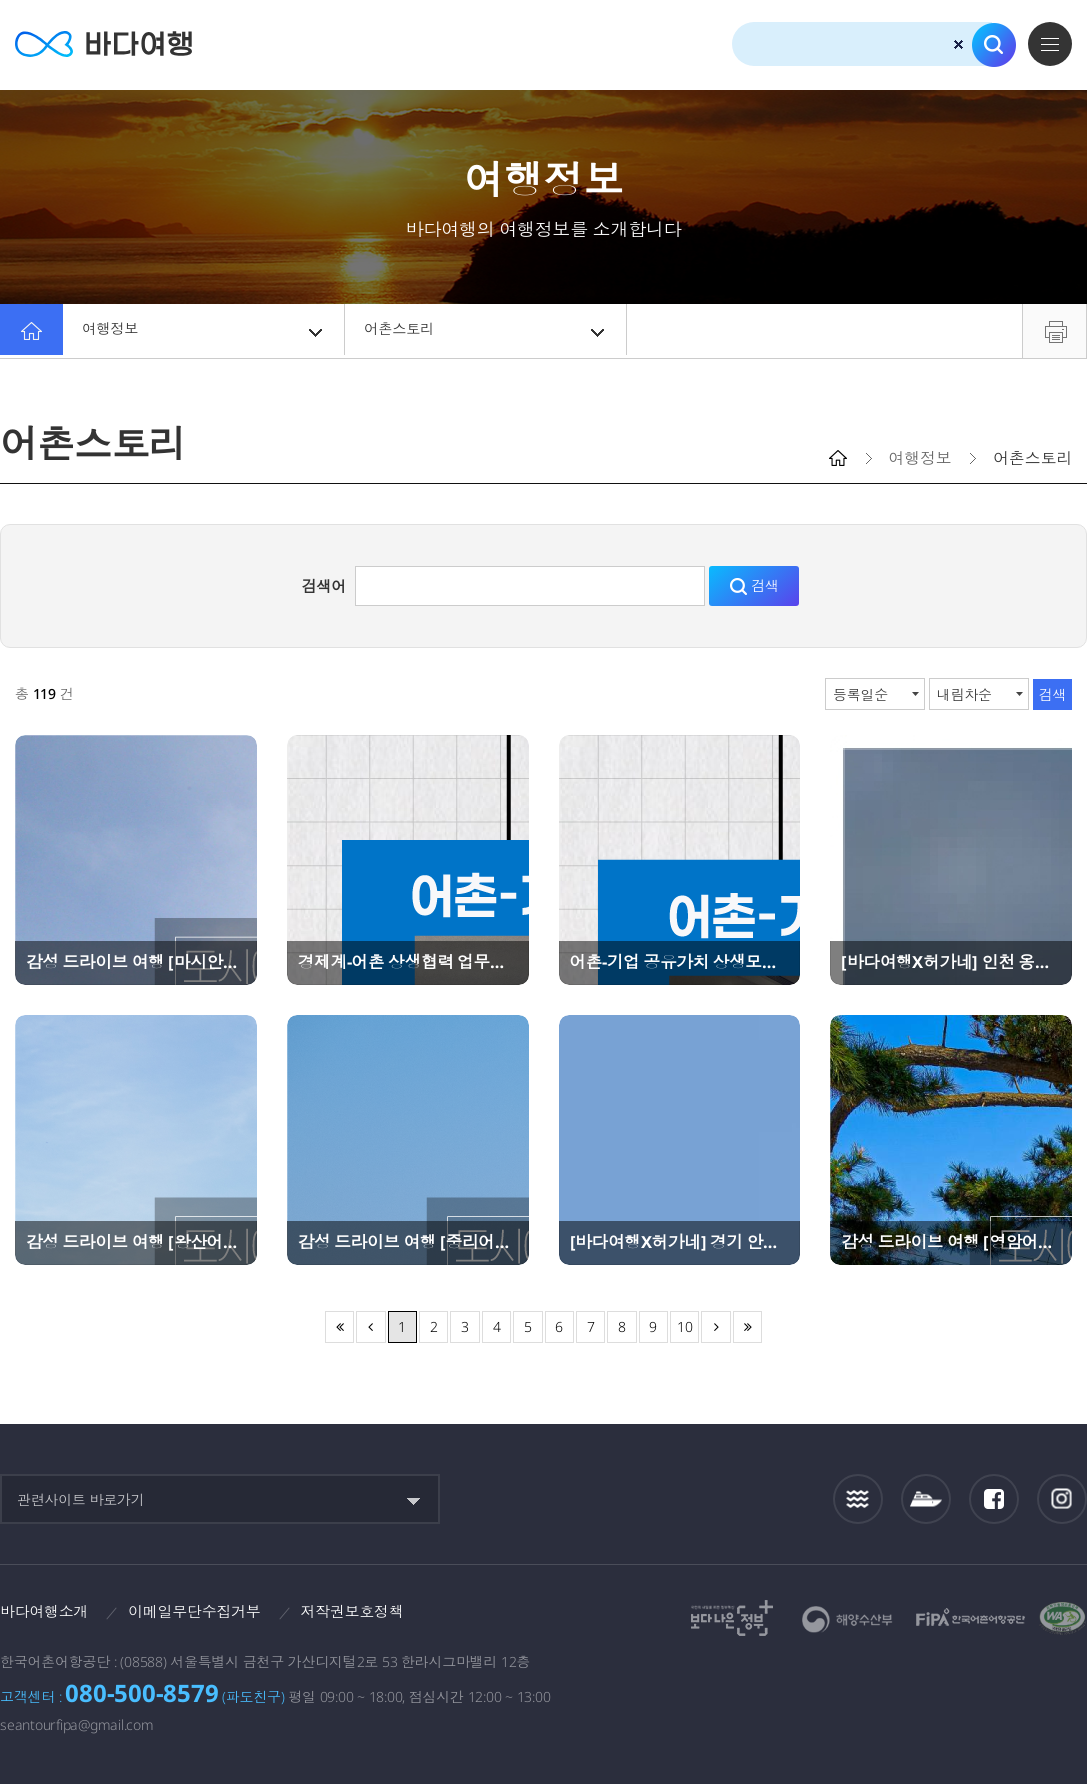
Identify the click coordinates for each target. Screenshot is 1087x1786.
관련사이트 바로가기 (81, 1499)
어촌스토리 (487, 331)
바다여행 (110, 44)
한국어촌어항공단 (970, 1617)
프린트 (1054, 331)
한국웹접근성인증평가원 (1063, 1618)
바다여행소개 (47, 1612)
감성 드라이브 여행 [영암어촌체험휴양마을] (951, 1242)
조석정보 (858, 1499)
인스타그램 (1062, 1499)
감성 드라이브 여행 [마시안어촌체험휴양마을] (136, 962)
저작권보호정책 (371, 1612)
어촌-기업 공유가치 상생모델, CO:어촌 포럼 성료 (680, 962)
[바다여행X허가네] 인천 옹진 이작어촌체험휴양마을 (951, 962)
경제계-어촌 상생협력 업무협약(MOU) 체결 (408, 962)
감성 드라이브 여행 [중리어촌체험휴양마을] (408, 1242)
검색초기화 (958, 44)
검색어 (324, 586)
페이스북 (994, 1499)
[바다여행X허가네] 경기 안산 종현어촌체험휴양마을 (680, 1242)
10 (685, 1326)
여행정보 (205, 331)
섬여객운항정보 (926, 1499)
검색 (994, 45)
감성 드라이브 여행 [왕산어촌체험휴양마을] (136, 1242)
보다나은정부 (732, 1618)
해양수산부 (847, 1619)
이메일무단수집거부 (206, 1612)
